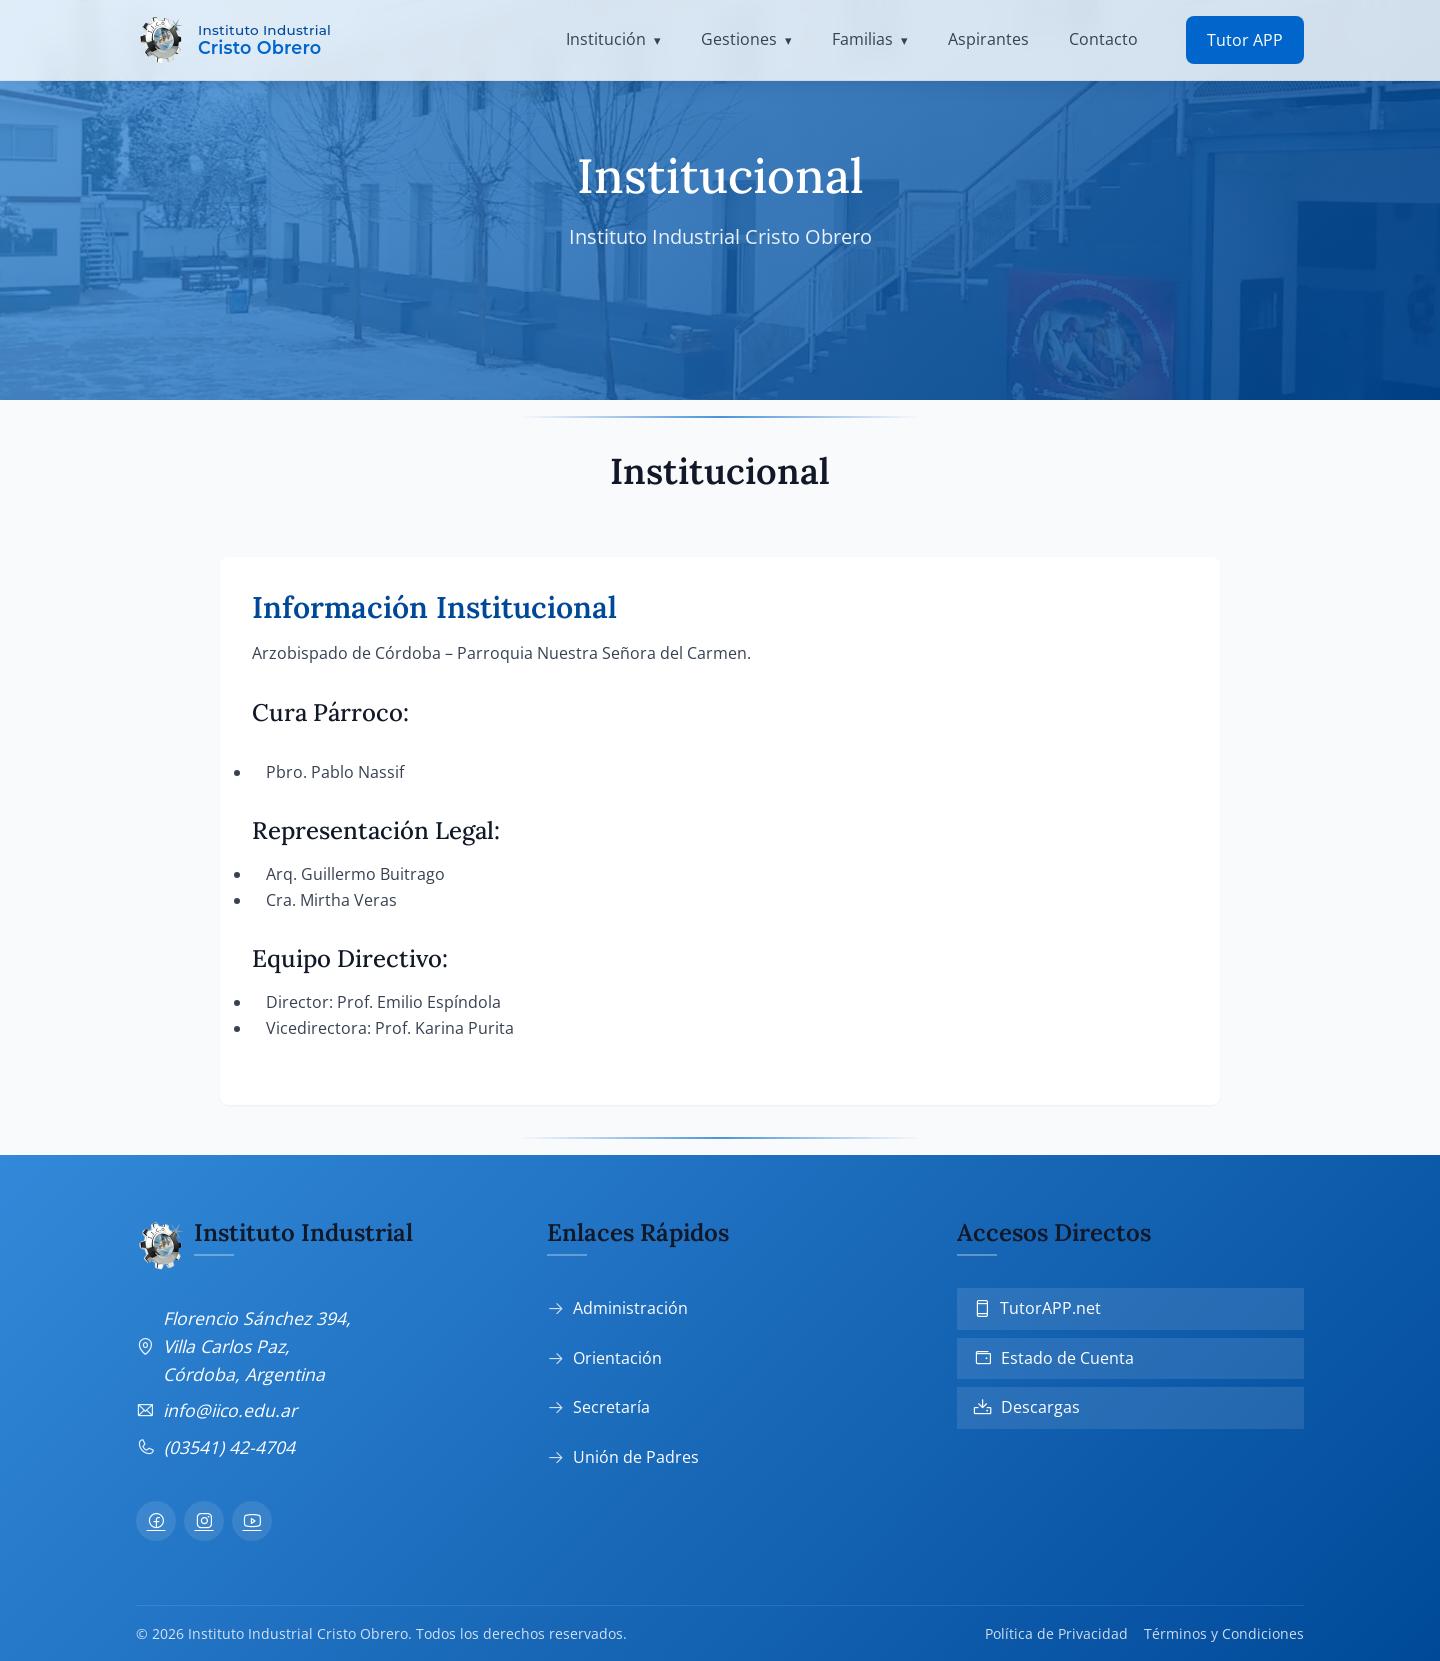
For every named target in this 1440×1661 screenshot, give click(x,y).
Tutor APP (1245, 40)
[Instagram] (204, 1521)
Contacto (1103, 39)
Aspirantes (988, 39)
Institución (606, 39)
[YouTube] (252, 1521)
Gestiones (739, 39)
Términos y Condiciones (1224, 1633)
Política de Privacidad (1056, 1633)
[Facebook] (156, 1521)
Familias (862, 39)
